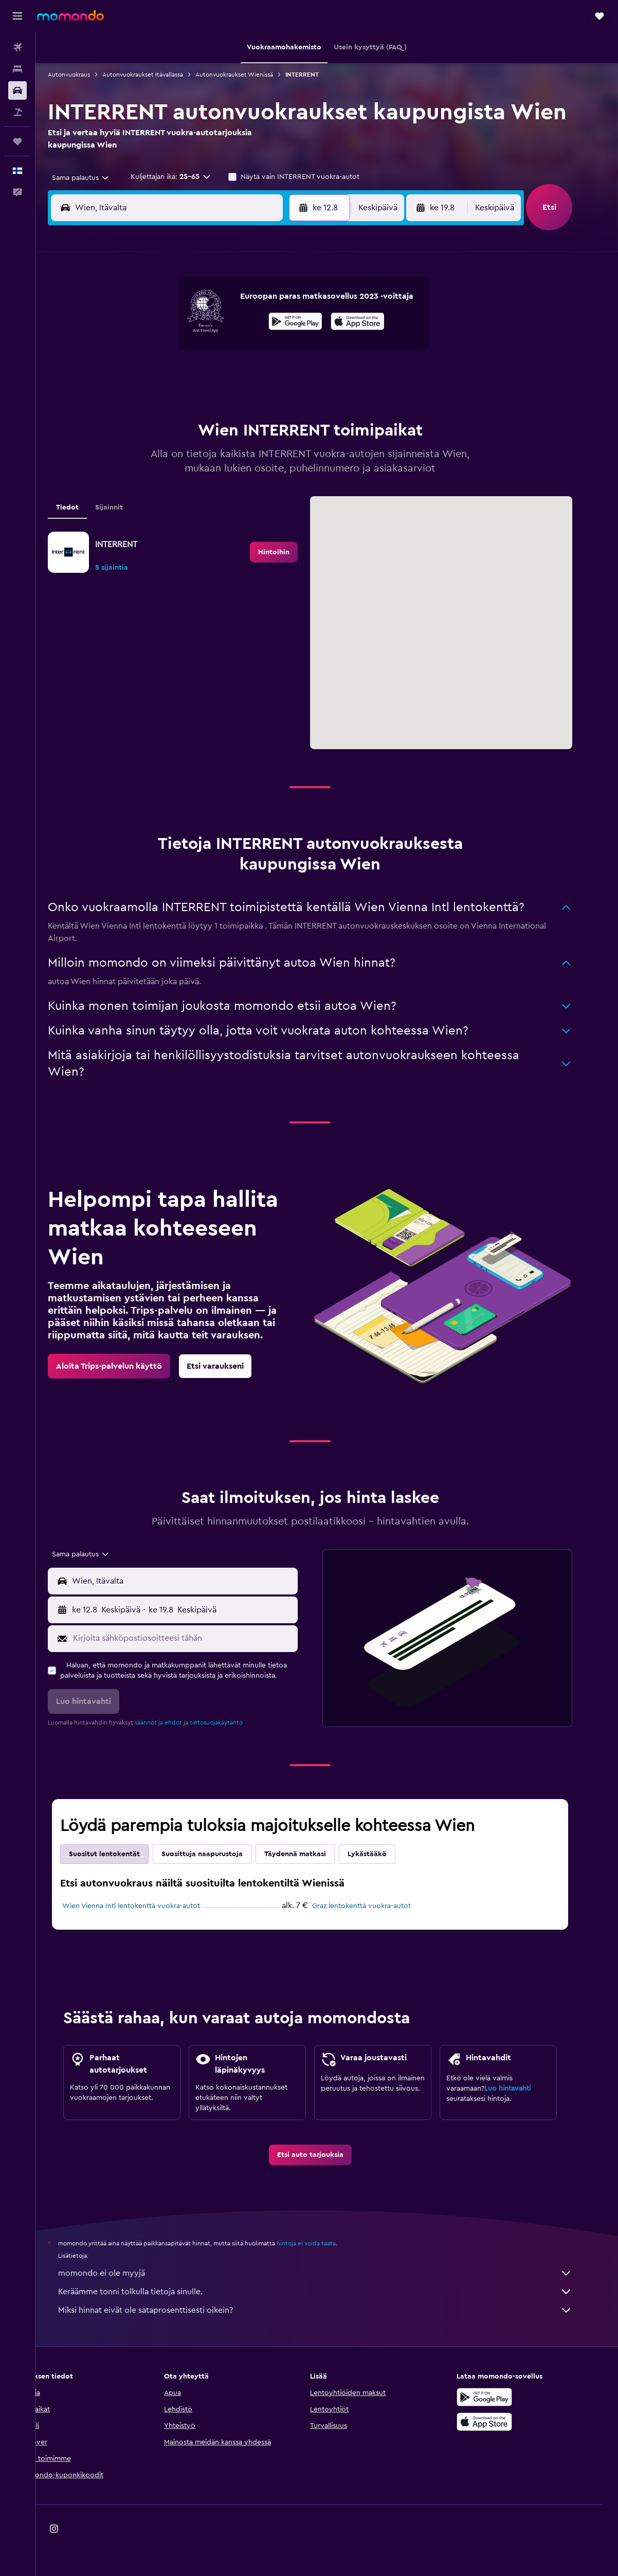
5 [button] (193, 328)
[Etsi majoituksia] (17, 69)
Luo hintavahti (524, 2088)
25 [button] (168, 402)
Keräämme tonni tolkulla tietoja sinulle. (332, 2291)
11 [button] (169, 353)
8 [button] (267, 328)
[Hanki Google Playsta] (501, 2397)
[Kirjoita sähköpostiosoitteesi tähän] (199, 1638)
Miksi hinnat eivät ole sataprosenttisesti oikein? (332, 2310)
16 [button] (292, 353)
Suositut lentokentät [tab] (121, 1854)
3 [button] (144, 328)
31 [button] (144, 427)
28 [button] (242, 402)
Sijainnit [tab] (126, 507)
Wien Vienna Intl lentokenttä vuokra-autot (148, 1906)
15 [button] (267, 353)
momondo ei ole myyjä (332, 2273)
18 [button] (169, 377)
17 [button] (144, 377)
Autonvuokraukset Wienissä (251, 74)
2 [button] (292, 303)
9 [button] (292, 328)
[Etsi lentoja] (17, 47)
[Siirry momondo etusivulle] (70, 15)
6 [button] (218, 328)
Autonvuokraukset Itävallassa (159, 74)
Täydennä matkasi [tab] (312, 1854)
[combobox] (94, 178)
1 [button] (267, 303)
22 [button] (267, 377)
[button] (17, 16)
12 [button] (193, 353)
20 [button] (218, 377)
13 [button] (218, 353)
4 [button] (169, 328)
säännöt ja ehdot (175, 1722)
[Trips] (17, 141)
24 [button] (144, 402)
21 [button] (243, 377)
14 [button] (243, 353)
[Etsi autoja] (17, 90)
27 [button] (218, 402)
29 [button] (267, 402)
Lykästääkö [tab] (384, 1854)
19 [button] (193, 377)
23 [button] (292, 377)
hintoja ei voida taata (323, 2243)
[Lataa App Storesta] (501, 2421)
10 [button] (144, 353)
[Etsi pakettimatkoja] (17, 112)
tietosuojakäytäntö (233, 1722)
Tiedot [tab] (84, 507)
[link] (291, 552)
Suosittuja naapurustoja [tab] (219, 1854)
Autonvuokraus (86, 74)
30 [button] (292, 402)
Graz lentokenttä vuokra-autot (378, 1906)
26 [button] (193, 402)
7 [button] (243, 328)
